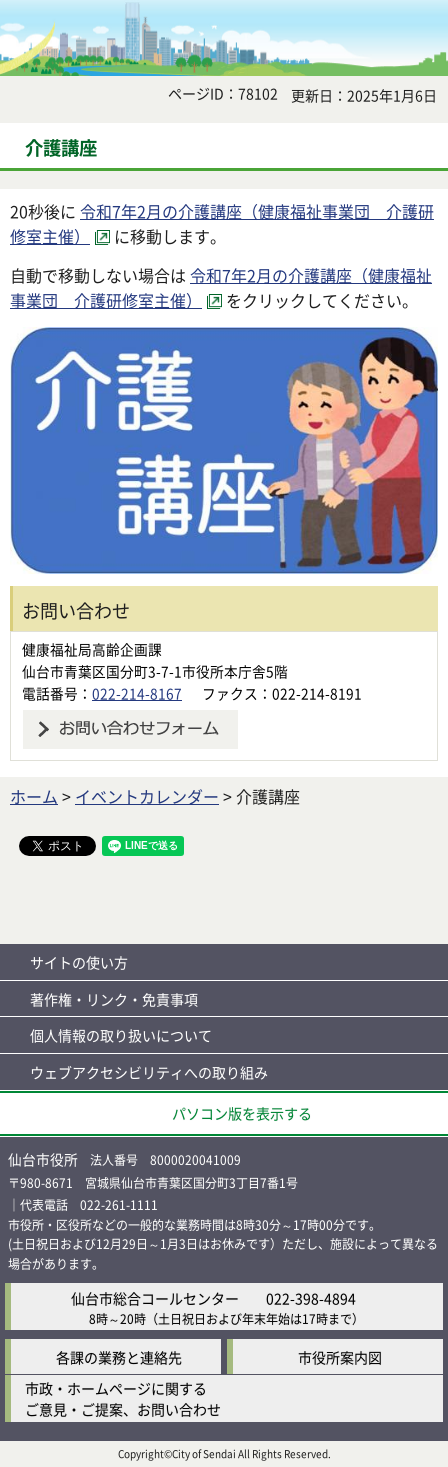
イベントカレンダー (147, 796)
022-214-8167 (137, 693)
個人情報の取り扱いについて (121, 1035)
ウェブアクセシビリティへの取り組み (149, 1072)
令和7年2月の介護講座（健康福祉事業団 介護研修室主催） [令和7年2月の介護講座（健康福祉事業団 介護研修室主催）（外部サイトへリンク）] (221, 288)
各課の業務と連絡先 (119, 1357)
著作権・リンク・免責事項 (114, 999)
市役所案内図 (340, 1357)
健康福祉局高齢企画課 (92, 649)
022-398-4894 (311, 1298)
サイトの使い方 (79, 962)
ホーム (34, 796)
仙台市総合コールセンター (155, 1298)
